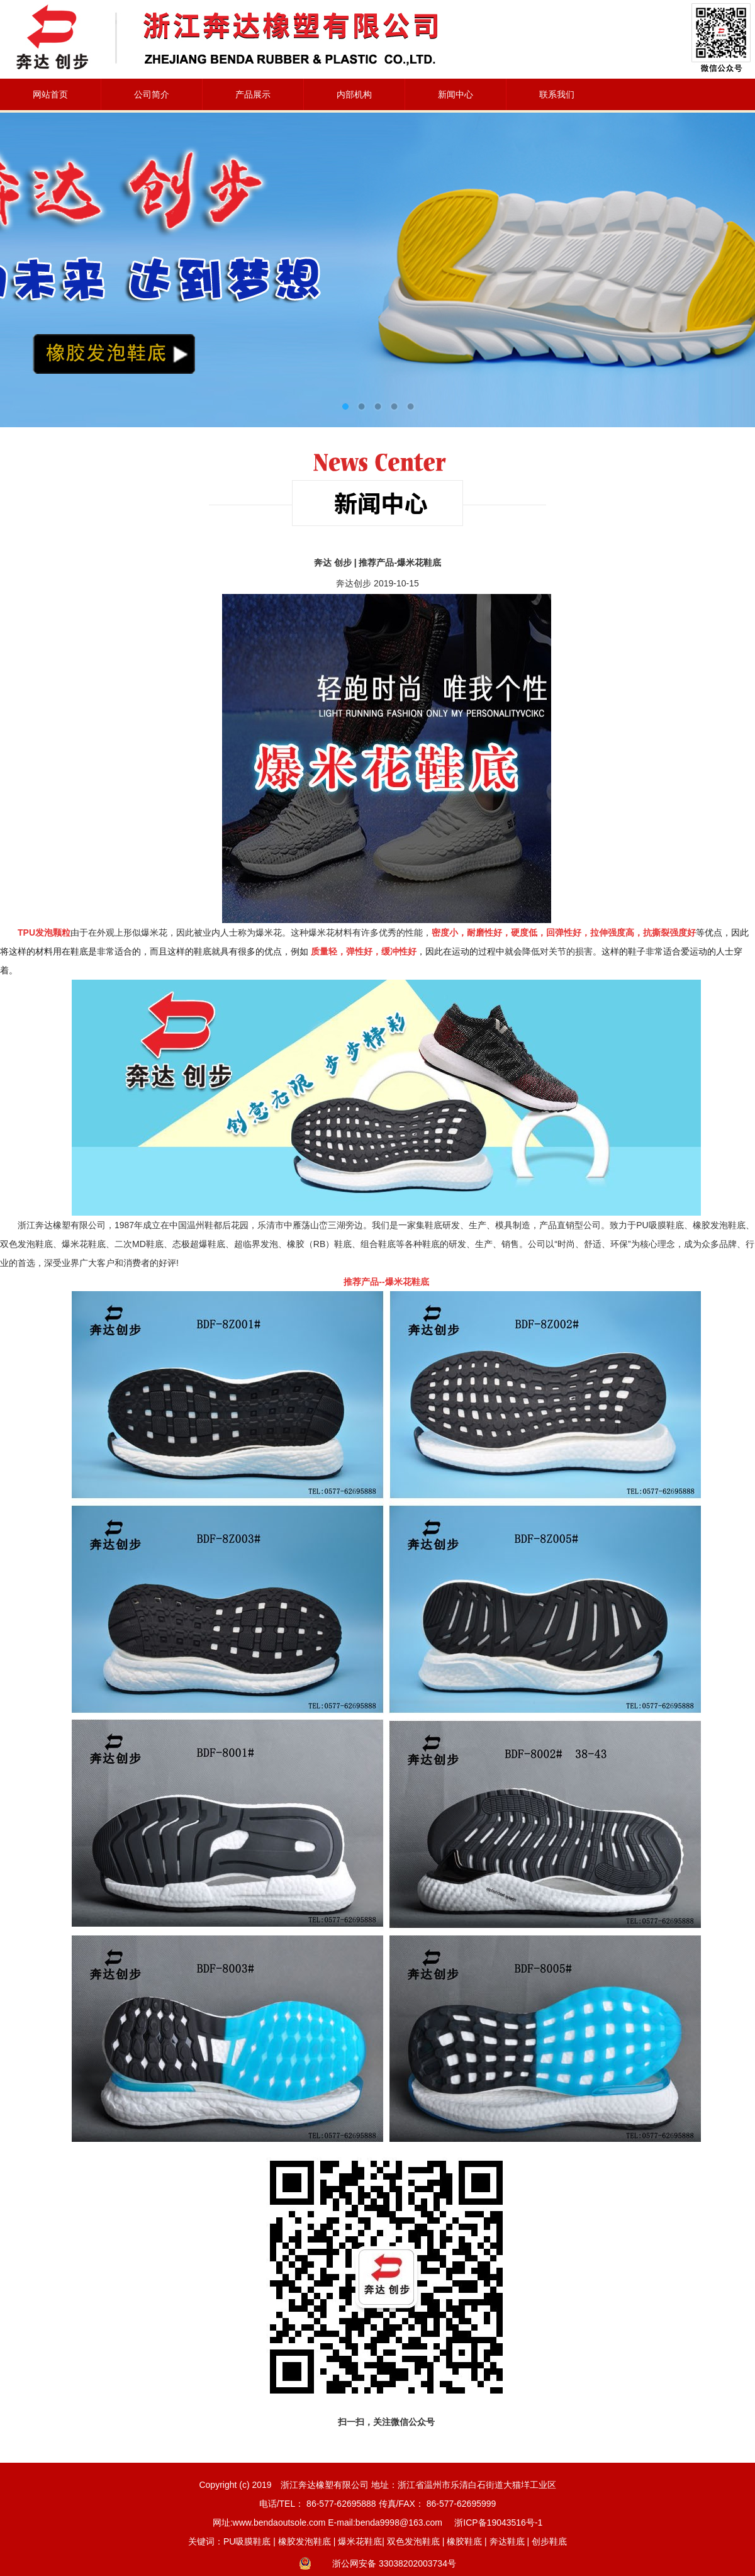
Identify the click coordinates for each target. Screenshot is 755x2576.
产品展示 (253, 94)
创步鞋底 (549, 2541)
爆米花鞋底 (360, 2541)
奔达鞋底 (507, 2541)
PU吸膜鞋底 (247, 2541)
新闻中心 (455, 94)
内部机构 (354, 94)
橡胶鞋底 (464, 2541)
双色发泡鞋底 (413, 2541)
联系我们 (556, 94)
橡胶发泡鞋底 (304, 2541)
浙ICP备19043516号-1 (498, 2522)
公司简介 (151, 94)
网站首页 (50, 94)
